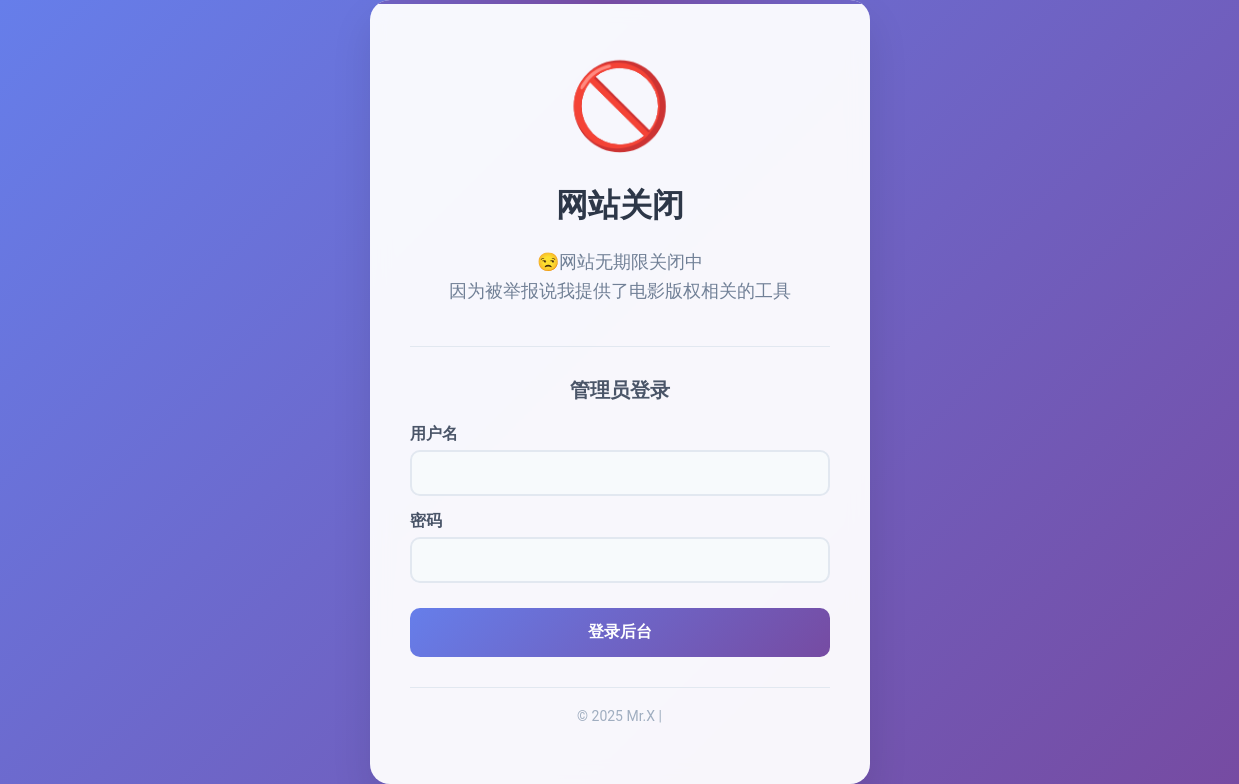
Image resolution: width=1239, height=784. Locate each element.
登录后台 (620, 631)
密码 (426, 520)
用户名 (434, 433)
